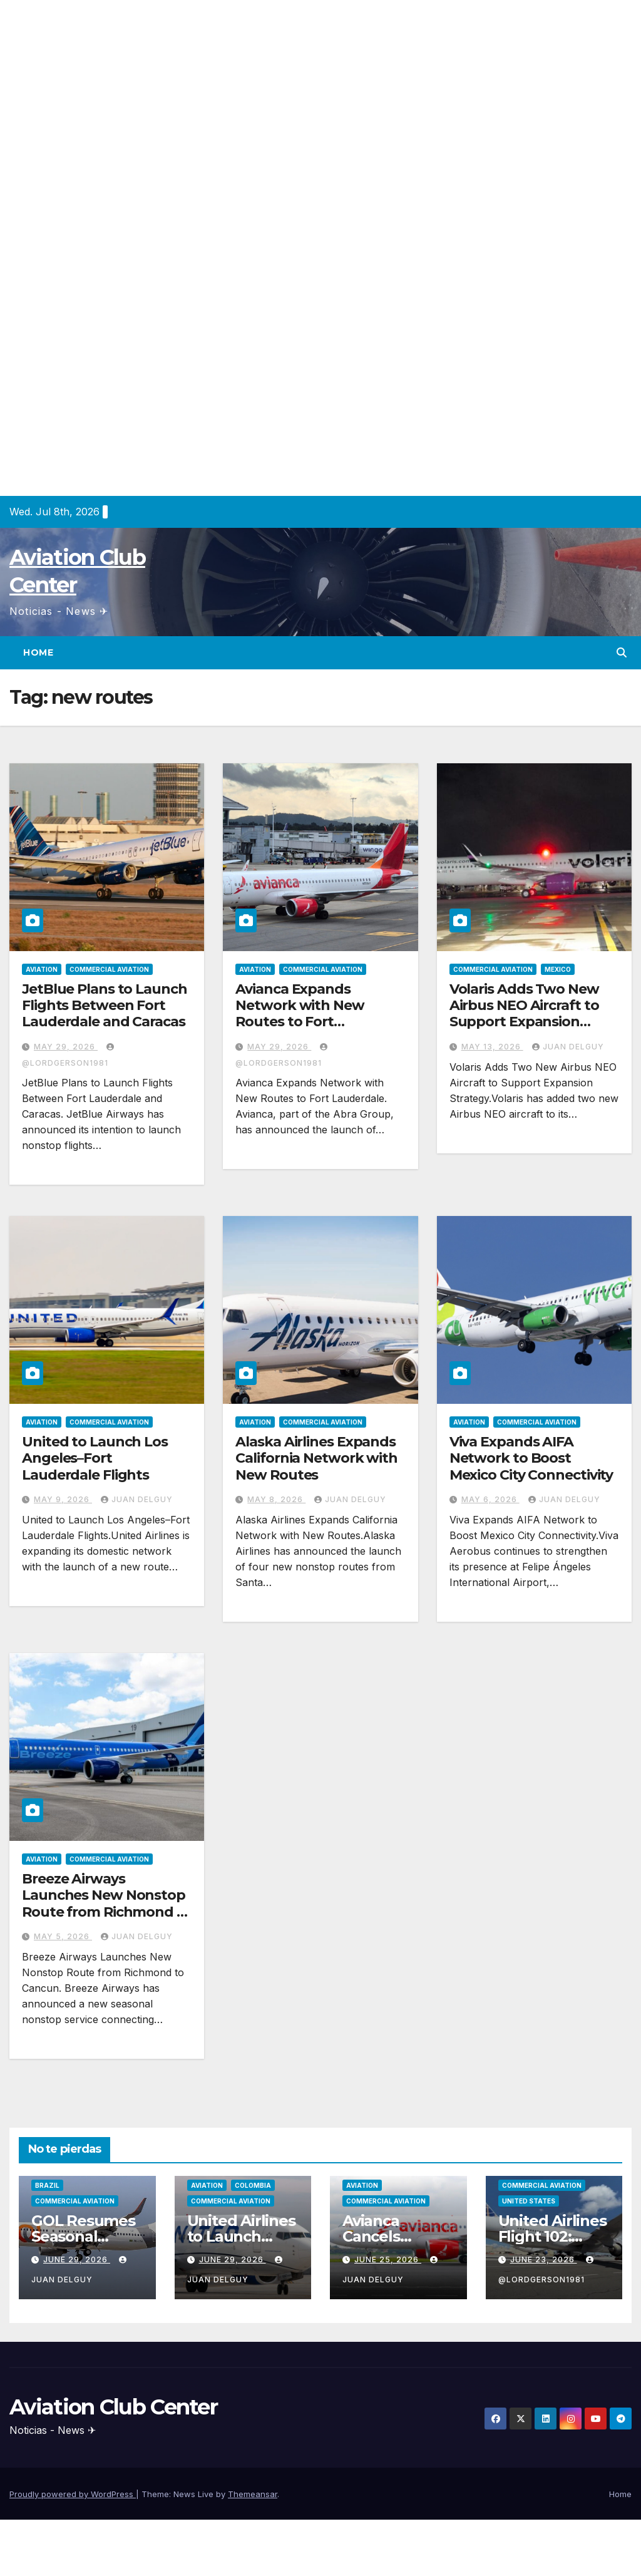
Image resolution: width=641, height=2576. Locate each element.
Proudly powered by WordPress (72, 2494)
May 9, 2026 (63, 1499)
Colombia (253, 2185)
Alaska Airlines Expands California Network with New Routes (316, 1458)
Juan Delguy (568, 1046)
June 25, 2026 (387, 2259)
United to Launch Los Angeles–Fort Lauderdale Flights (95, 1458)
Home (38, 652)
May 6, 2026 (490, 1499)
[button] (622, 652)
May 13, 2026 (492, 1046)
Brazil (47, 2185)
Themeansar (252, 2494)
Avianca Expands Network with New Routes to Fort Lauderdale (299, 1014)
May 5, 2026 (63, 1936)
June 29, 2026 (76, 2259)
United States (528, 2201)
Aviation (42, 969)
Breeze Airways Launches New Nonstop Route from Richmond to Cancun (107, 1903)
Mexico (558, 969)
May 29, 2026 (66, 1046)
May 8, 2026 (276, 1499)
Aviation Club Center (113, 2407)
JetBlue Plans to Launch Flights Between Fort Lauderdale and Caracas (104, 1006)
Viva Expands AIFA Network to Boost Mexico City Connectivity (531, 1458)
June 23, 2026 (543, 2259)
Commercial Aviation (109, 969)
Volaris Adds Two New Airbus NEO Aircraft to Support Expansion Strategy (524, 1014)
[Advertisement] (320, 87)
